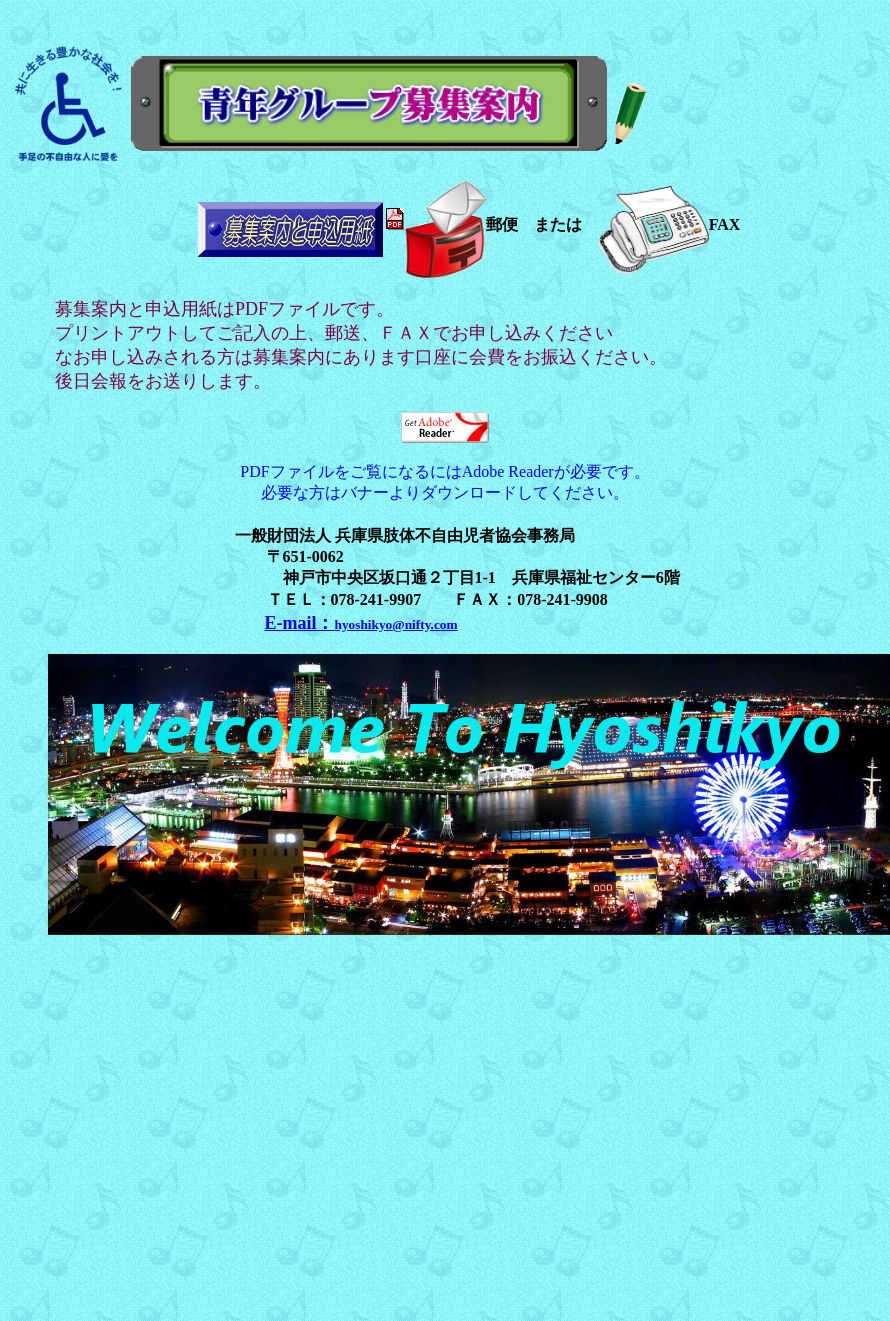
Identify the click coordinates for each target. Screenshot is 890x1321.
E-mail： (361, 623)
